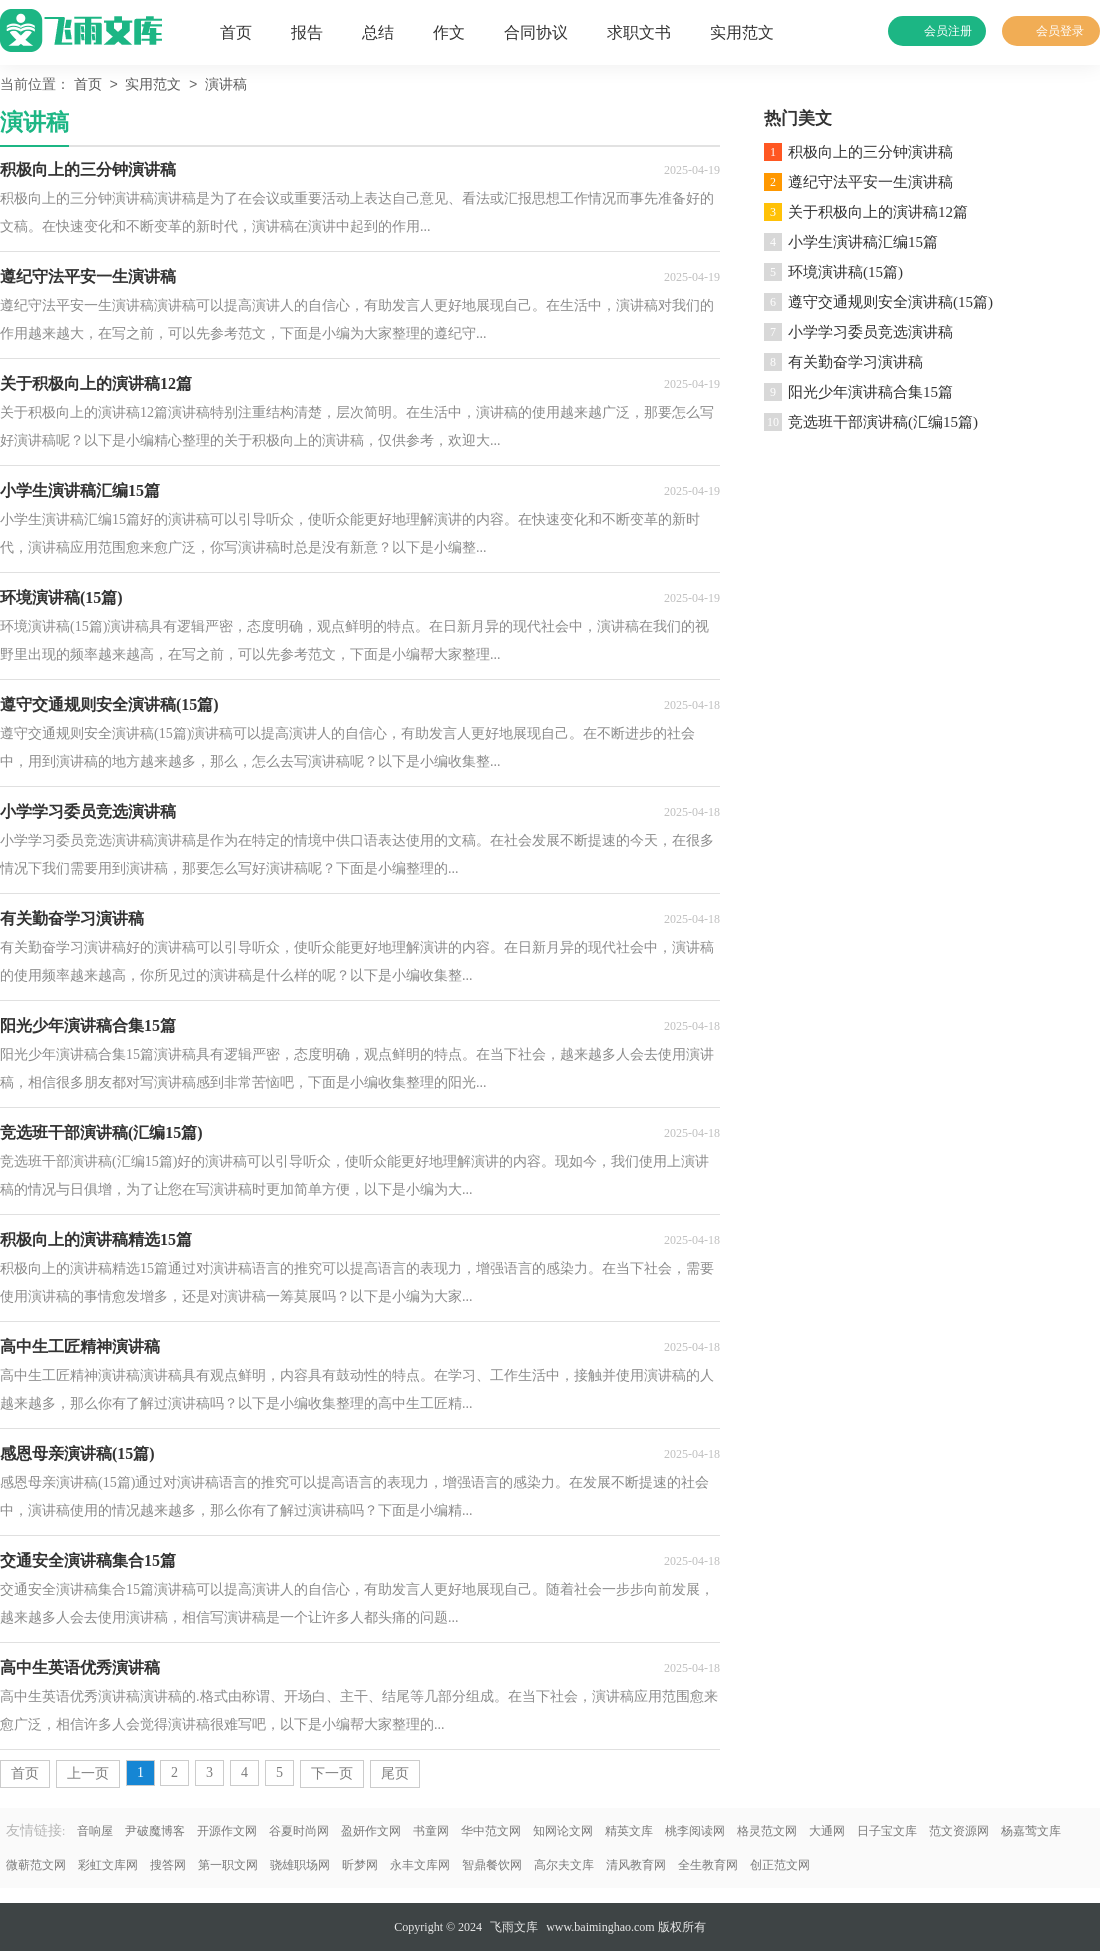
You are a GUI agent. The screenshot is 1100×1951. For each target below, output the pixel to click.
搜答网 (168, 1865)
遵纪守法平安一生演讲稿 (870, 182)
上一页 (88, 1773)
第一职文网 (228, 1865)
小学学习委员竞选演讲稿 (870, 332)
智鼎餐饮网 (492, 1865)
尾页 (395, 1773)
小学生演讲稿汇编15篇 (863, 242)
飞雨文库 (514, 1927)
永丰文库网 (420, 1865)
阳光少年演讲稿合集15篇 (870, 392)
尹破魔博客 (155, 1831)
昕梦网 (360, 1865)
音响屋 (95, 1831)
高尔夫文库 (564, 1865)
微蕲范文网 (36, 1865)
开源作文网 (227, 1831)
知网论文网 (563, 1831)
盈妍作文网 (371, 1831)
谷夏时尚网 (299, 1831)
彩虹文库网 (108, 1865)
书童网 (431, 1831)
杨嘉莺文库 (1031, 1831)
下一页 (332, 1773)
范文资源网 (959, 1831)
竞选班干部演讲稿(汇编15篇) (883, 422)
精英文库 (629, 1831)
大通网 (827, 1831)
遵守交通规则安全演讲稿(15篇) (890, 302)
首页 (236, 32)
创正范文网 (780, 1865)
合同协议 (536, 32)
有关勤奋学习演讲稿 (855, 362)
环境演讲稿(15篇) (845, 272)
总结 (378, 32)
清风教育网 (636, 1865)
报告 (307, 32)
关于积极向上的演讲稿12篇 (878, 212)
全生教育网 (708, 1865)
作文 (449, 32)
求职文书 (639, 32)
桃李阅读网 (695, 1831)
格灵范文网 (767, 1831)
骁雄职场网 (300, 1865)
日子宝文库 (887, 1831)
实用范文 (742, 32)
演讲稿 (226, 85)
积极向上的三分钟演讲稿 (870, 152)
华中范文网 (491, 1831)
